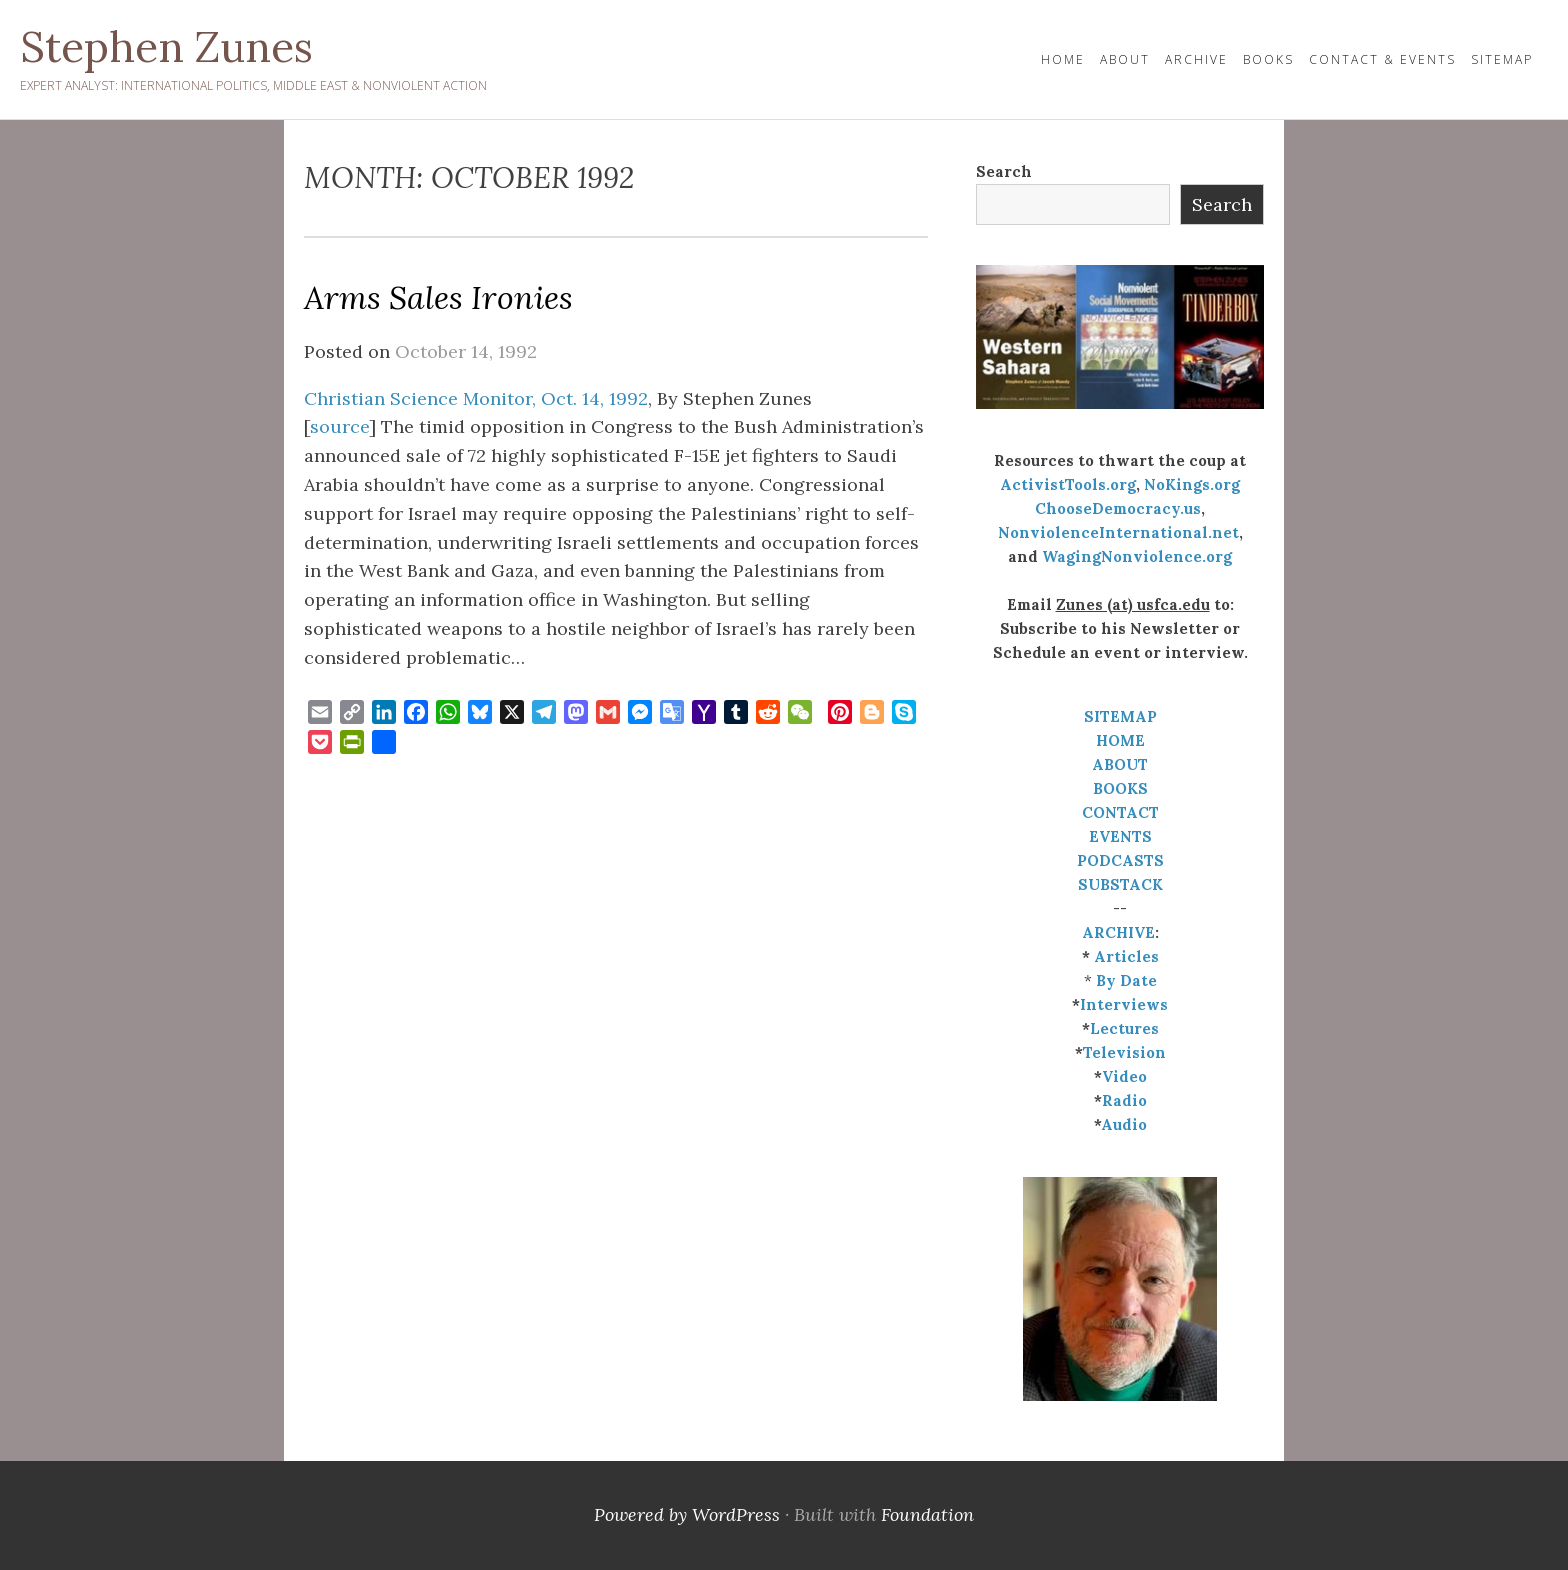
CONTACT (1120, 812)
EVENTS (1120, 836)
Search (1004, 171)
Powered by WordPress (687, 1514)
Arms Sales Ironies (438, 297)
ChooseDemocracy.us (1118, 508)
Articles (1126, 956)
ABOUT (1120, 764)
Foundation (927, 1514)
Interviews (1124, 1004)
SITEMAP (1120, 716)
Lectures (1124, 1028)
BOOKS (1120, 788)
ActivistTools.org (1068, 484)
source (339, 426)
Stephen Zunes (166, 47)
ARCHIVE (1118, 932)
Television (1124, 1052)
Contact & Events (1382, 59)
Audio (1124, 1124)
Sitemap (1502, 59)
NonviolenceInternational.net (1118, 532)
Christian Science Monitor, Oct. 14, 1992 (476, 398)
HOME (1063, 59)
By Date (1126, 980)
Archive (1196, 59)
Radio (1124, 1100)
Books (1268, 59)
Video (1124, 1076)
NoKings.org (1192, 484)
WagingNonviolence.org (1137, 556)
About (1125, 59)
